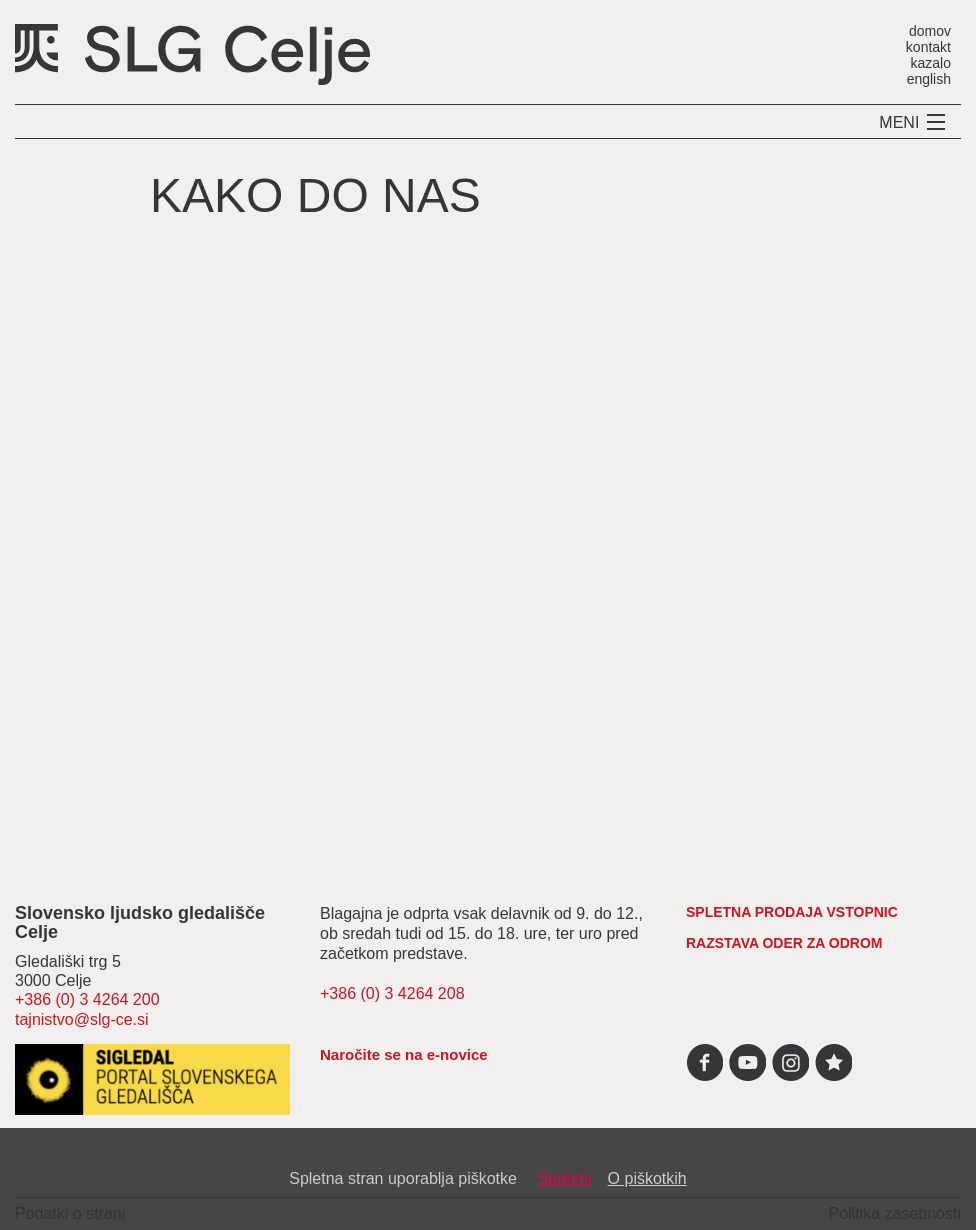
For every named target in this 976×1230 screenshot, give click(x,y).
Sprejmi (564, 1178)
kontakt (928, 46)
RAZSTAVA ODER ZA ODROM (784, 943)
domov (930, 30)
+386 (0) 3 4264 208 (392, 993)
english (929, 78)
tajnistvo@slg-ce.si (82, 1019)
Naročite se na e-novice (404, 1054)
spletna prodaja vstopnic (792, 912)
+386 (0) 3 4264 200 (87, 999)
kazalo (931, 62)
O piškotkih (647, 1178)
